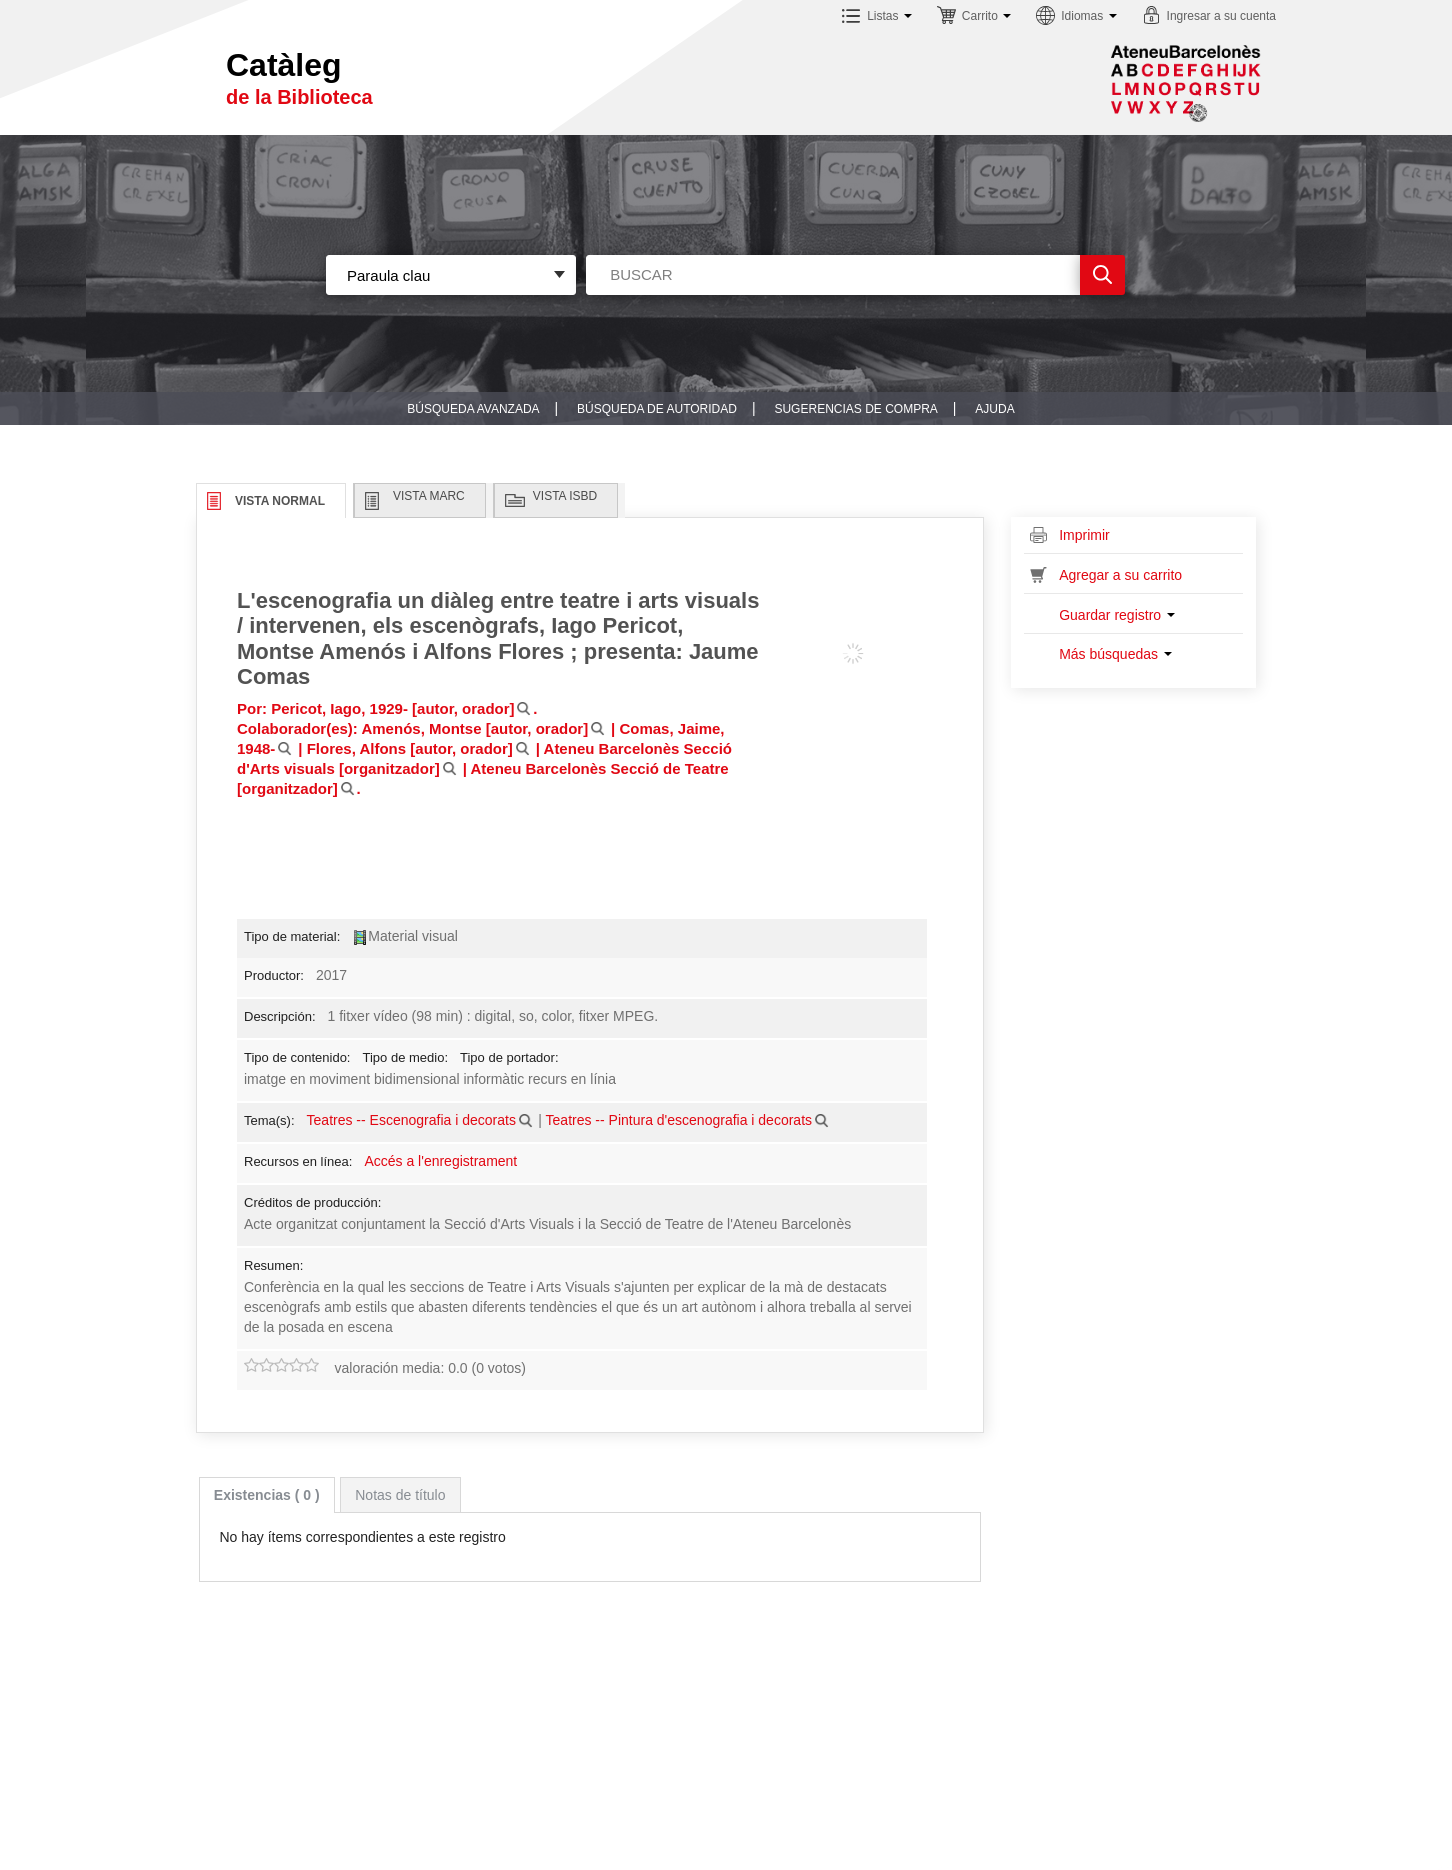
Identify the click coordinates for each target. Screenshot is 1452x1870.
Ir (1102, 275)
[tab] (267, 1495)
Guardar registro (1117, 615)
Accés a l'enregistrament (440, 1161)
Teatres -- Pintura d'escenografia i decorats (679, 1120)
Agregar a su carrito (1120, 575)
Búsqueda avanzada (473, 409)
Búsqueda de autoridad (657, 409)
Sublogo (1186, 83)
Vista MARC (429, 496)
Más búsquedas (1115, 654)
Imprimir (1084, 535)
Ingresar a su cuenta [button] (1221, 16)
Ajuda (994, 409)
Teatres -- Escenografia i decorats (411, 1120)
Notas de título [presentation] (400, 1495)
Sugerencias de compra (855, 409)
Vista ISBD (565, 496)
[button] (877, 18)
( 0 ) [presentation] (267, 1495)
